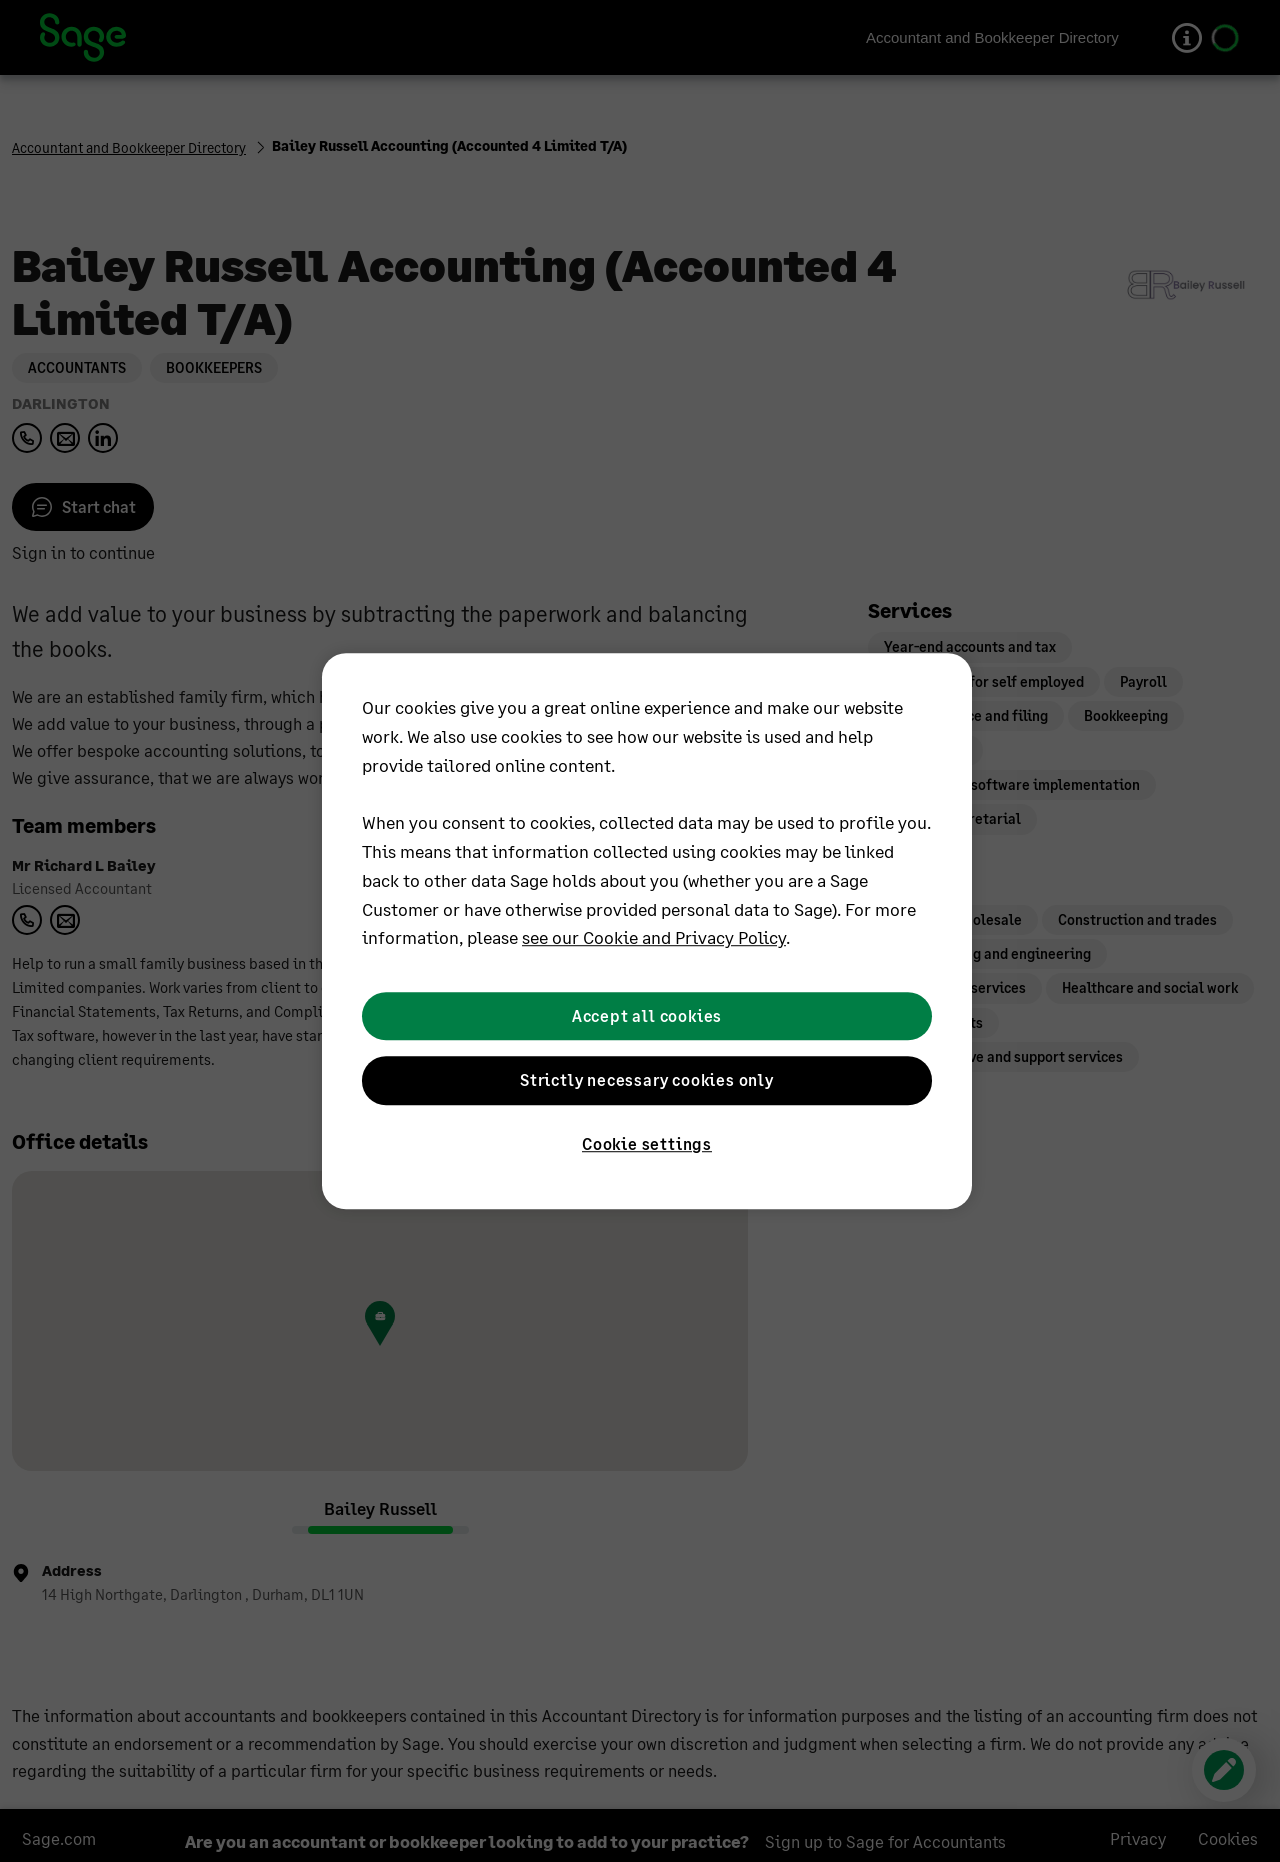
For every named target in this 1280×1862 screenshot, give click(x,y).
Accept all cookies (647, 1015)
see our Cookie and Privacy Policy (654, 938)
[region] (647, 931)
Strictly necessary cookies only (647, 1079)
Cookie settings (647, 1144)
